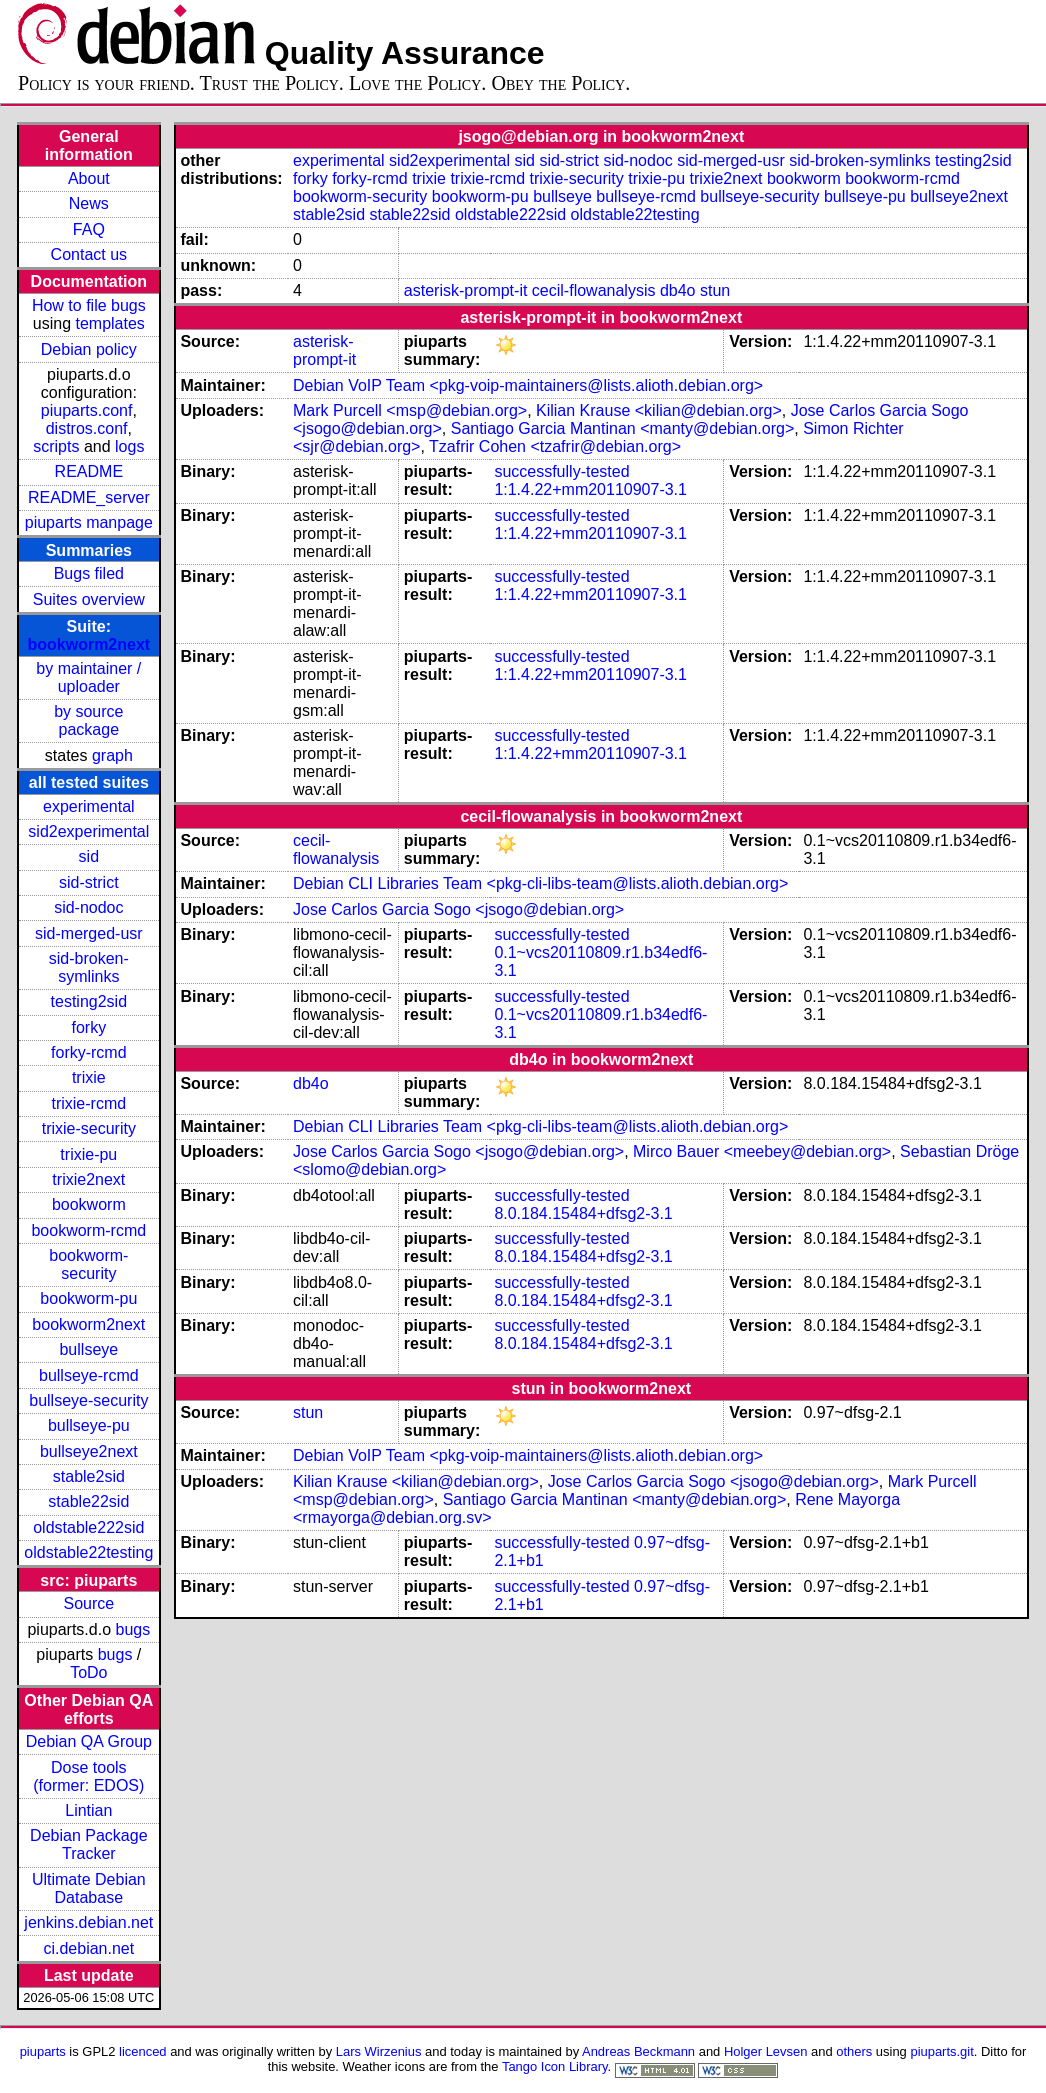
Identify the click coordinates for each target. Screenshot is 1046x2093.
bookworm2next (88, 644)
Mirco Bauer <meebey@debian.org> (762, 1151)
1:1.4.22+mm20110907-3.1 (590, 489)
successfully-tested (561, 471)
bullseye (88, 1349)
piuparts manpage (89, 522)
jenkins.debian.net (88, 1922)
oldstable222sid (88, 1527)
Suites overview (89, 599)
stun (715, 290)
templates (109, 323)
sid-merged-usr (89, 933)
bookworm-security (88, 1264)
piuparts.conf (87, 410)
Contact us (89, 254)
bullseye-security (88, 1400)
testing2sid (89, 1001)
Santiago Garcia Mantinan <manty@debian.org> (623, 428)
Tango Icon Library (555, 2066)
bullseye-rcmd (89, 1375)
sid (89, 856)
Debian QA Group (89, 1741)
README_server (89, 497)
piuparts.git (941, 2051)
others (854, 2051)
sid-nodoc (88, 907)
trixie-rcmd (88, 1103)
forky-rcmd (89, 1052)
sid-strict (89, 882)
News (89, 203)
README (89, 471)
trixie (89, 1077)
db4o (678, 290)
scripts (56, 446)
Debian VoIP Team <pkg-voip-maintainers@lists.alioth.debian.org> (528, 385)
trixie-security (89, 1128)
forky (88, 1027)
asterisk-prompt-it (466, 290)
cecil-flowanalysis (594, 290)
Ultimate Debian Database (89, 1888)
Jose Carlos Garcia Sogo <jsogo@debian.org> (458, 909)
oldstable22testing (88, 1552)
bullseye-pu (89, 1425)
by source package (88, 720)
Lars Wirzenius (379, 2051)
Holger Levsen (766, 2051)
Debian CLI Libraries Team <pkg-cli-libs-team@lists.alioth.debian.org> (540, 883)
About (89, 178)
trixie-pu (88, 1154)
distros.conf (87, 428)
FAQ (89, 229)
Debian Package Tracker (88, 1844)
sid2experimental (88, 831)
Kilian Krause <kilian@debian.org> (659, 410)
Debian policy (89, 349)
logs (129, 446)
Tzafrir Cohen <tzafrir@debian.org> (555, 446)
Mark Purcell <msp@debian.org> (410, 410)
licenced (143, 2051)
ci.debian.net (88, 1948)
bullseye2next (89, 1451)
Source (88, 1603)
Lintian (88, 1810)
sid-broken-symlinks (89, 967)
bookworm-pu (88, 1298)
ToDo (88, 1672)
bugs (133, 1629)
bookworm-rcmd (88, 1230)
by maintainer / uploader (88, 677)
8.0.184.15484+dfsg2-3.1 (583, 1213)
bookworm (89, 1204)
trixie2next (88, 1179)
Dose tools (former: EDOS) (88, 1776)
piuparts (43, 2051)
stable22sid (88, 1501)
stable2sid (89, 1476)
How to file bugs (89, 305)
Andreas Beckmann (638, 2051)
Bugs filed (89, 573)
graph (112, 755)
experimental (89, 806)
